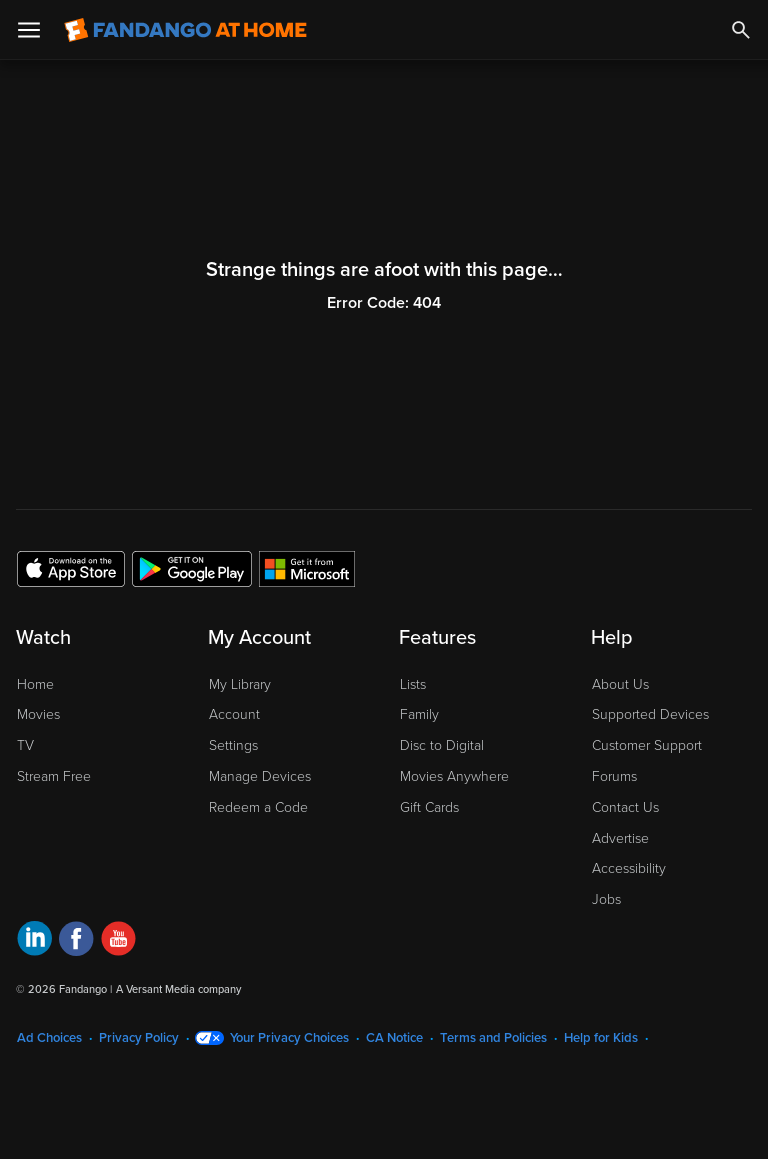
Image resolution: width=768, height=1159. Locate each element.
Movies (38, 714)
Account (234, 714)
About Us (620, 684)
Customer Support (647, 745)
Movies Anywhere (454, 776)
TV (25, 745)
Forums (614, 776)
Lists (413, 684)
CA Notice (394, 1038)
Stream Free (54, 776)
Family (419, 714)
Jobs (606, 899)
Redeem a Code (258, 807)
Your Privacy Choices (289, 1038)
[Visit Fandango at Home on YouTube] (118, 941)
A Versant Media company (178, 989)
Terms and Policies (493, 1038)
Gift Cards (429, 807)
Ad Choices (49, 1038)
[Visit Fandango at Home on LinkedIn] (34, 941)
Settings (233, 745)
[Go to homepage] (185, 30)
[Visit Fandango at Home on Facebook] (76, 941)
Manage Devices (260, 776)
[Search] (741, 30)
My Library (240, 684)
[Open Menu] (29, 30)
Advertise (620, 838)
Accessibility (629, 868)
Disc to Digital (442, 745)
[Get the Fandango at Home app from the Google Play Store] (192, 568)
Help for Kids (601, 1038)
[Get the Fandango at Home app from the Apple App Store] (71, 568)
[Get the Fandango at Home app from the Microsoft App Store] (307, 568)
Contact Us (625, 807)
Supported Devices (650, 714)
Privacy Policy (139, 1038)
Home (35, 684)
